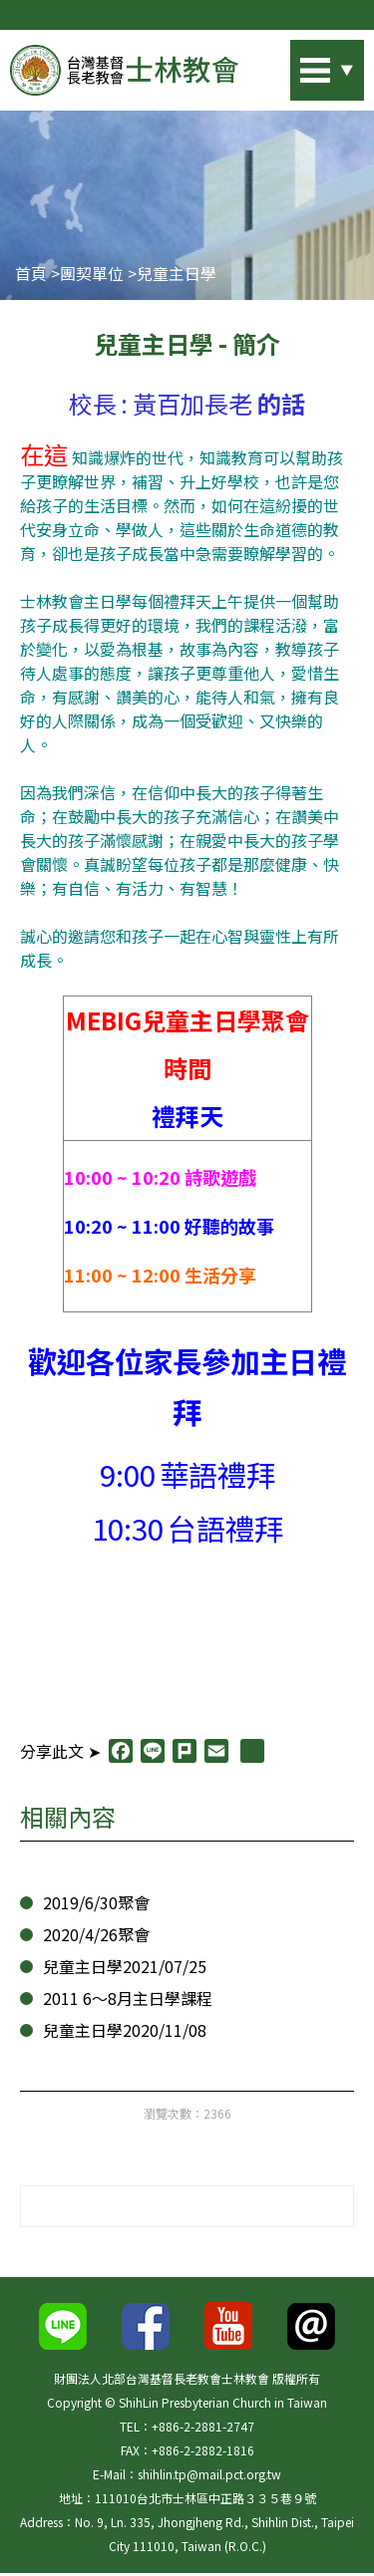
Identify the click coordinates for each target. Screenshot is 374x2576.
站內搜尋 (299, 65)
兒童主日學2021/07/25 (119, 1967)
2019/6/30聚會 (91, 1903)
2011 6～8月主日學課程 (124, 1999)
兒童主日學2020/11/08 (118, 2031)
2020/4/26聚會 (91, 1935)
